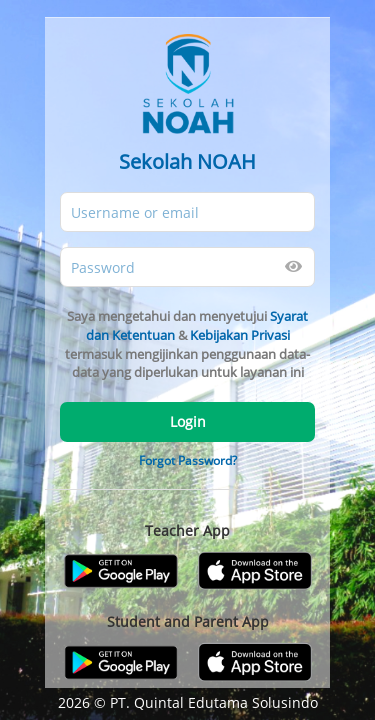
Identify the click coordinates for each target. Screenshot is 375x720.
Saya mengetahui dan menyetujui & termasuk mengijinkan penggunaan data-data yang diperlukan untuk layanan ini (187, 344)
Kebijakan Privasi (240, 335)
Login (188, 421)
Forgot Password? (188, 460)
